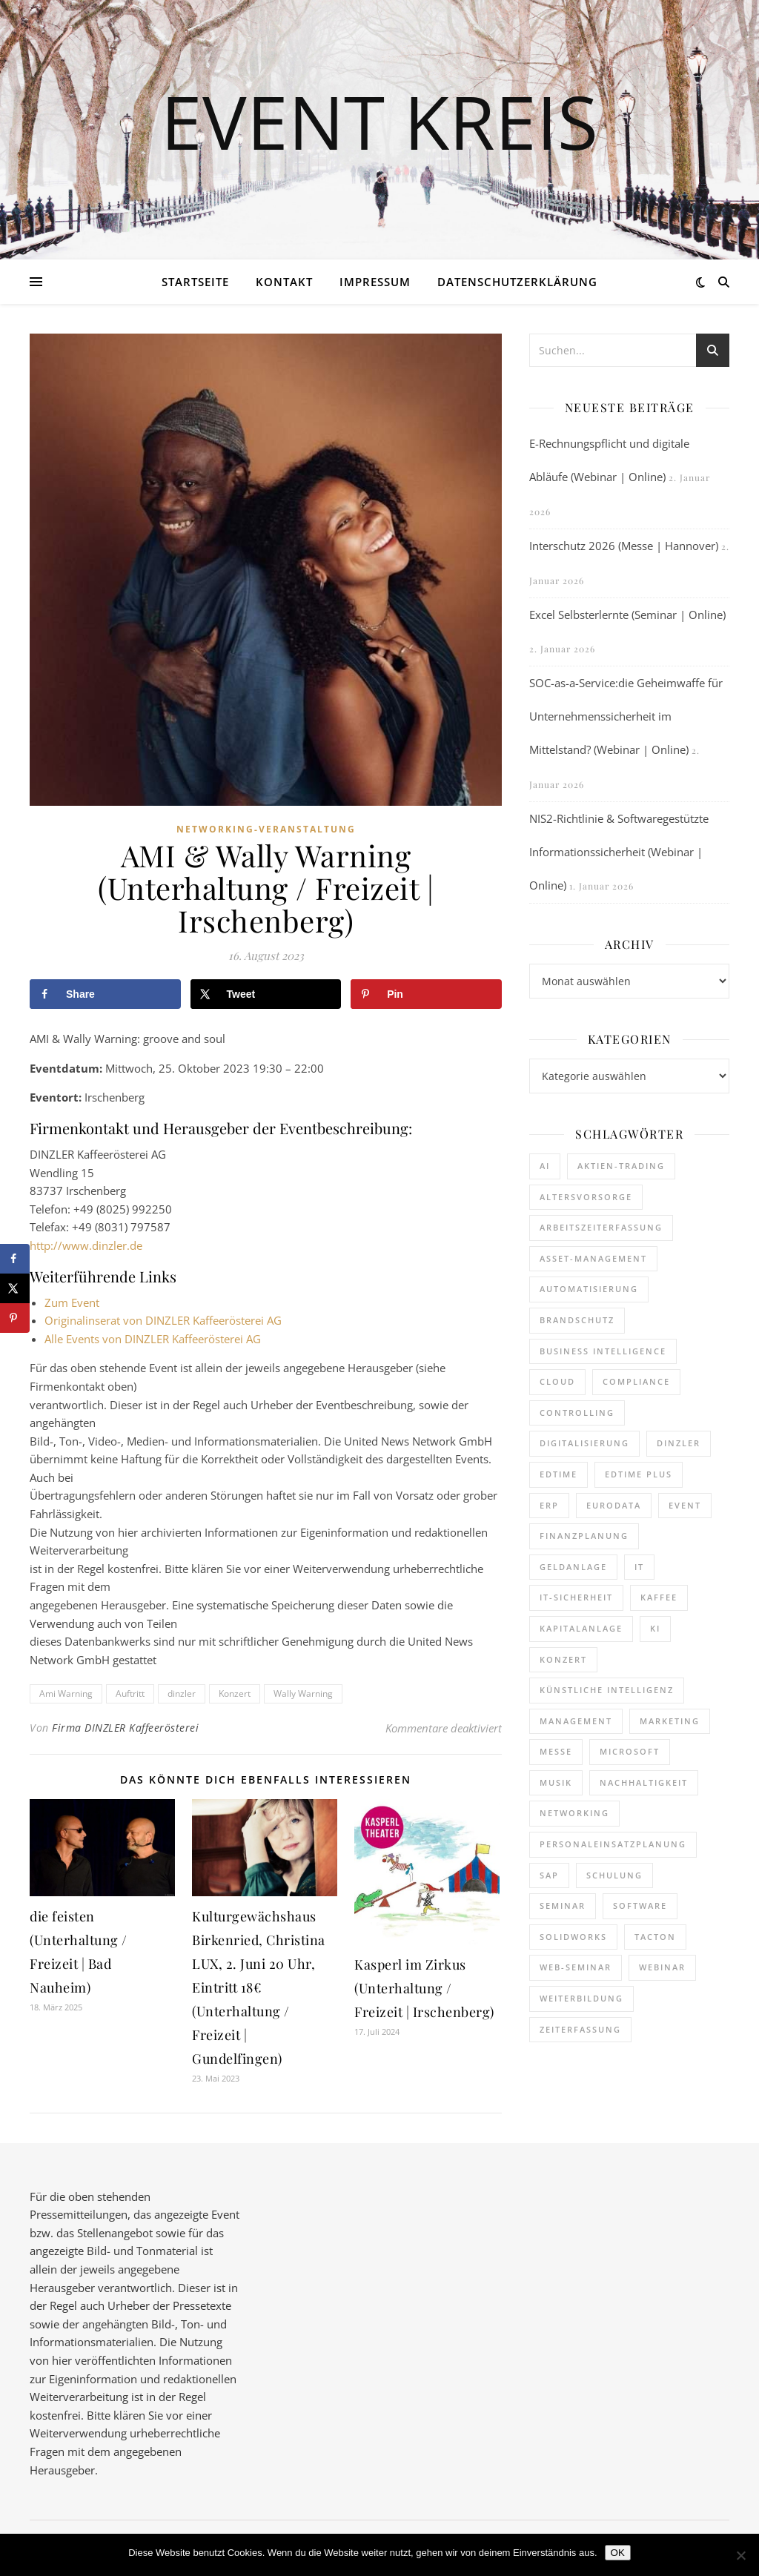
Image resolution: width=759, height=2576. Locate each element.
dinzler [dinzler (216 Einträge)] (678, 1442)
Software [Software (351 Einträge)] (640, 1905)
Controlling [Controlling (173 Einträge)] (577, 1412)
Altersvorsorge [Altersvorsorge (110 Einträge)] (586, 1196)
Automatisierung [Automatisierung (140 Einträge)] (589, 1288)
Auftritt (130, 1693)
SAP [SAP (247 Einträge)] (549, 1875)
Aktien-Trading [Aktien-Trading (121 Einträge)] (621, 1165)
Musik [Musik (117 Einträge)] (556, 1782)
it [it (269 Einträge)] (639, 1566)
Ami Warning (66, 1693)
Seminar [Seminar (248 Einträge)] (563, 1905)
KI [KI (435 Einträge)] (655, 1628)
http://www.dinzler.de (86, 1245)
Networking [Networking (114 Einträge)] (574, 1812)
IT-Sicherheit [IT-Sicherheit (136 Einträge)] (576, 1597)
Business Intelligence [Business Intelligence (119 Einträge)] (603, 1351)
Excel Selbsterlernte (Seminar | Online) (627, 614)
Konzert (235, 1693)
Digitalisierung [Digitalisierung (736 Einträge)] (584, 1442)
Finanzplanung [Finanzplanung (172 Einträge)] (584, 1535)
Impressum (375, 281)
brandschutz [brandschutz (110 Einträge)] (577, 1319)
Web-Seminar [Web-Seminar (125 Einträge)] (575, 1967)
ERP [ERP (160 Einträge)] (549, 1505)
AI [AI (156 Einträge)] (545, 1165)
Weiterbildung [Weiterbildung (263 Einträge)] (581, 1998)
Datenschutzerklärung (517, 281)
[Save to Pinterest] (426, 994)
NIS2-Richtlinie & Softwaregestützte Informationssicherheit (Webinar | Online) (619, 852)
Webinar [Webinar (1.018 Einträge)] (662, 1967)
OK (618, 2552)
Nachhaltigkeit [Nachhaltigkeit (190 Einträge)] (644, 1782)
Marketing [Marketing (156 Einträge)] (670, 1720)
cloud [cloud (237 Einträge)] (557, 1381)
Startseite (195, 281)
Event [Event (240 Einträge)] (685, 1505)
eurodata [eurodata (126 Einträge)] (613, 1505)
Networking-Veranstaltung (266, 829)
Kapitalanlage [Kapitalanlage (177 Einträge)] (581, 1628)
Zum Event (71, 1302)
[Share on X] (266, 994)
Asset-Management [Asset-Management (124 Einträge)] (593, 1258)
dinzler (182, 1693)
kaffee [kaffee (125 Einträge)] (658, 1597)
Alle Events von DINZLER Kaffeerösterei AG (152, 1338)
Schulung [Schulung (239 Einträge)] (614, 1875)
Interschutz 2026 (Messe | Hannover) (623, 545)
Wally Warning (303, 1693)
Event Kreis (379, 121)
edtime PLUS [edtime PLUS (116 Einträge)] (638, 1474)
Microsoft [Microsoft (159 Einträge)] (630, 1751)
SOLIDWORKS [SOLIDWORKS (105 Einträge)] (573, 1936)
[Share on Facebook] (105, 994)
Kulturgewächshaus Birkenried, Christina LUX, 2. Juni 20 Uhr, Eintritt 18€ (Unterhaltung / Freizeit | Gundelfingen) (258, 1987)
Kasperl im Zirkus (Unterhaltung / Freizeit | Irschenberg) (424, 1988)
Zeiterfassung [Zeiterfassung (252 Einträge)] (580, 2029)
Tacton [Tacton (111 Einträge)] (655, 1936)
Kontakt (284, 281)
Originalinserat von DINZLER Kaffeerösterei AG (163, 1320)
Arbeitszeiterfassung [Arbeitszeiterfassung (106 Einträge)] (601, 1227)
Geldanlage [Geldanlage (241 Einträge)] (573, 1566)
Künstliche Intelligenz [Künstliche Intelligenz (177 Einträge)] (607, 1689)
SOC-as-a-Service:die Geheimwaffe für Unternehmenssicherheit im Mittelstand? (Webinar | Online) (626, 716)
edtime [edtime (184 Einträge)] (558, 1474)
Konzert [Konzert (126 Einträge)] (563, 1659)
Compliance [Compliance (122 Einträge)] (636, 1381)
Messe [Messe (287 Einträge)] (556, 1751)
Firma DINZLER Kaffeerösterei (125, 1728)
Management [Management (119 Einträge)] (576, 1720)
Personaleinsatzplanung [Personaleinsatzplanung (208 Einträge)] (613, 1844)
